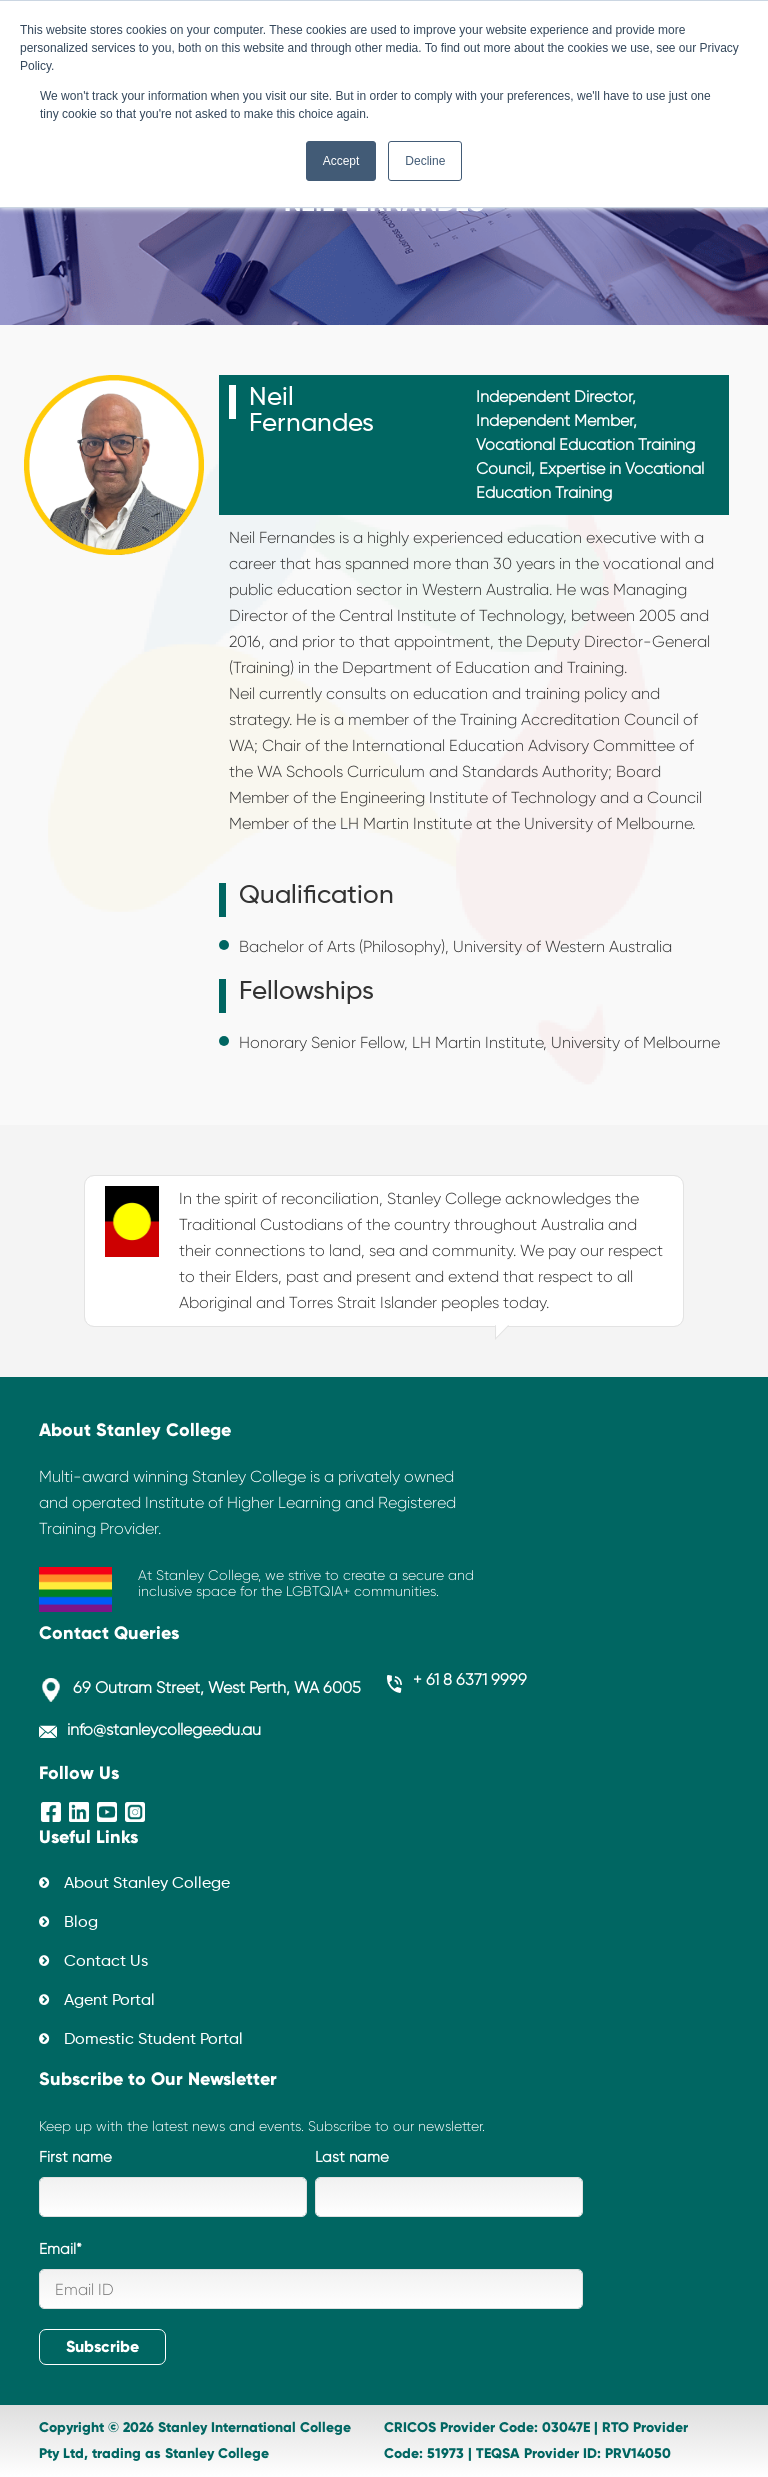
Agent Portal (109, 2001)
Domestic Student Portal (153, 2040)
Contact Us (106, 1962)
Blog (81, 1923)
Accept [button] (341, 161)
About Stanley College (147, 1884)
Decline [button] (425, 161)
